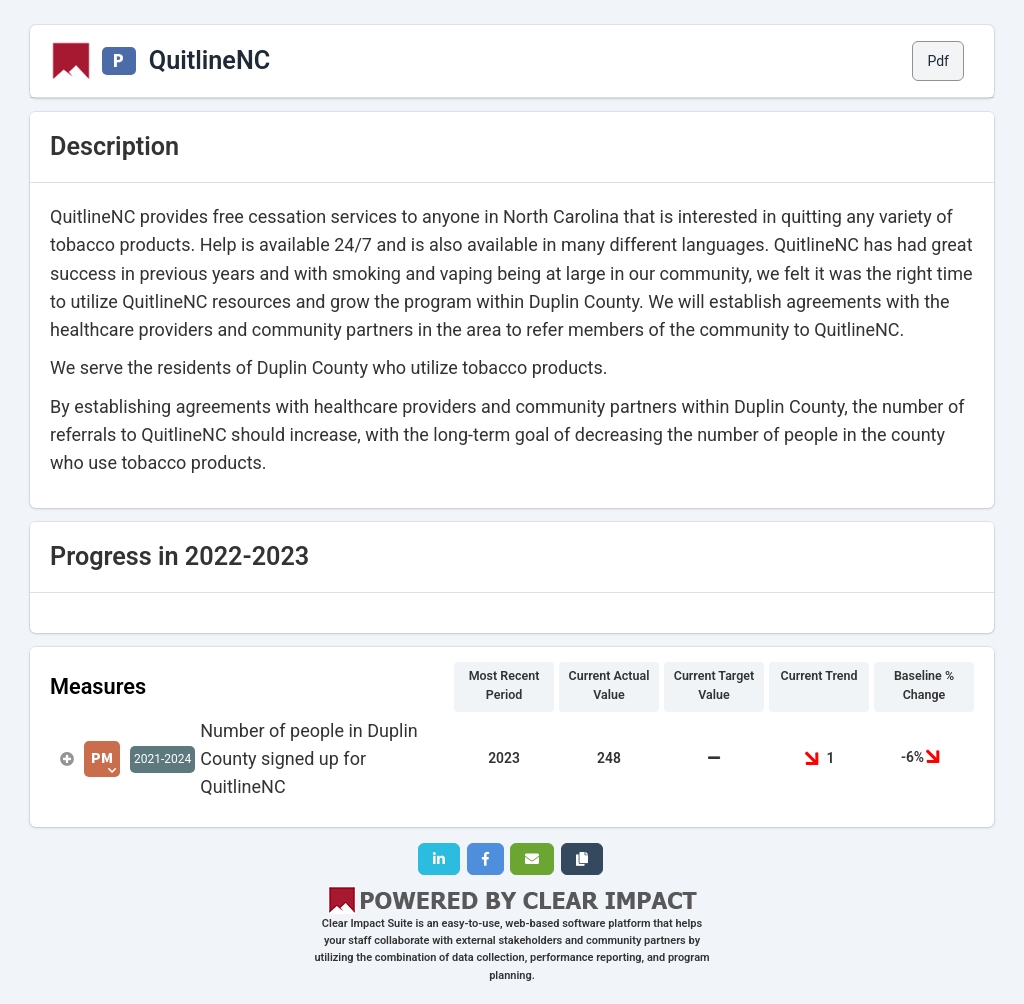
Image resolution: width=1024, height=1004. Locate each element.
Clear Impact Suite (367, 923)
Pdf (938, 61)
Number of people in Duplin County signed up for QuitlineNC (309, 759)
